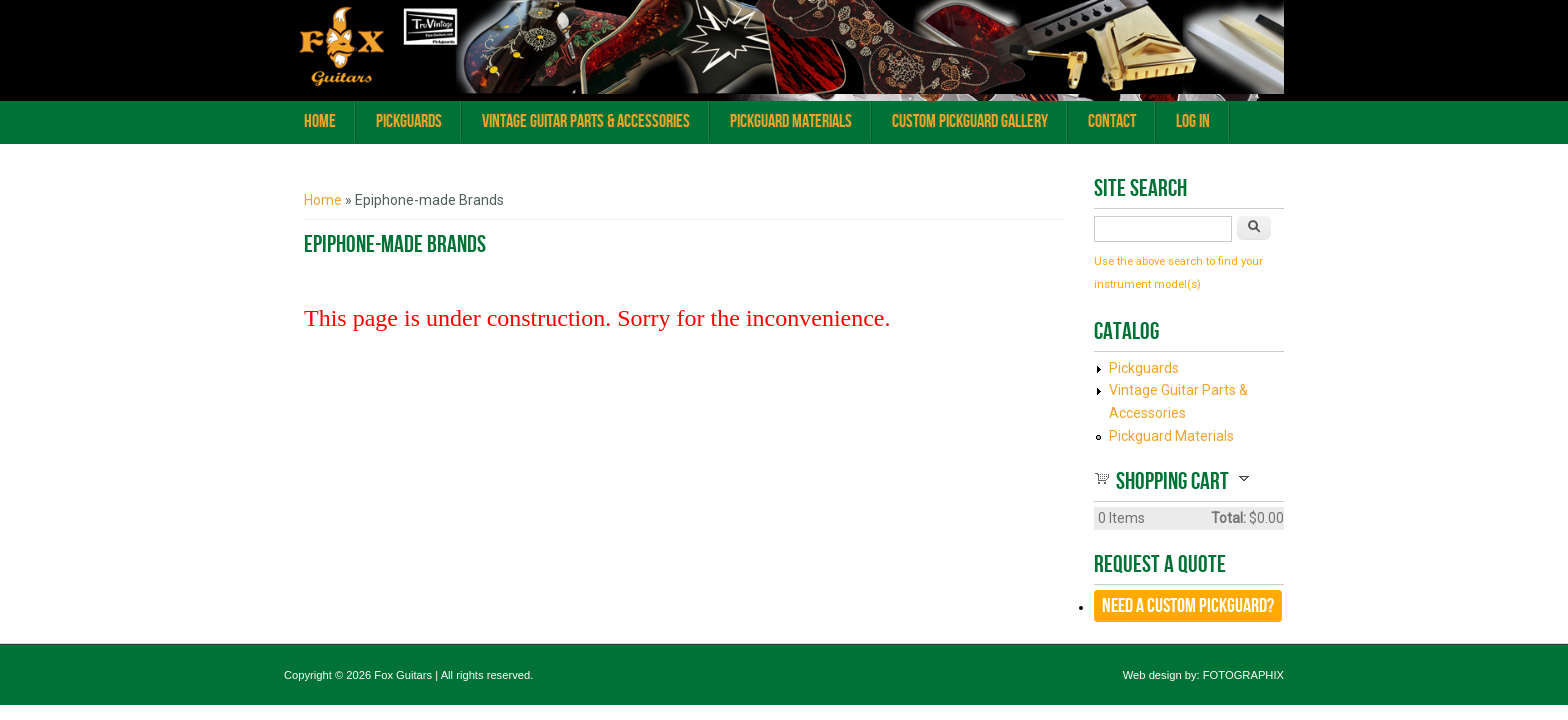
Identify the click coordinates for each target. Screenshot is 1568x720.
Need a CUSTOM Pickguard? (1188, 606)
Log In (1193, 121)
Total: (1228, 518)
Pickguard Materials (791, 121)
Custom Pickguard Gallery (970, 121)
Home (320, 121)
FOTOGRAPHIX (1243, 675)
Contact (1112, 121)
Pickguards (409, 121)
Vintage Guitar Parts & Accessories (586, 121)
